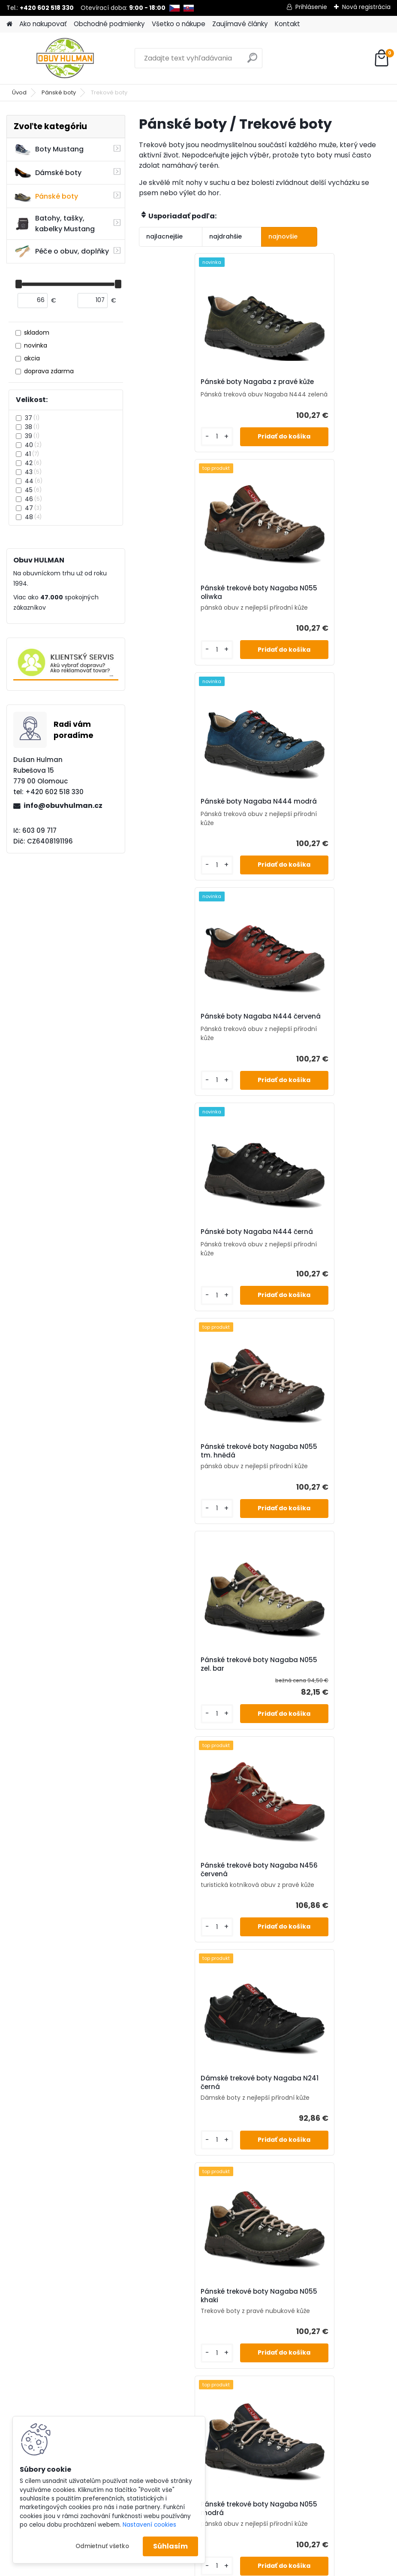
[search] (252, 61)
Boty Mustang (49, 149)
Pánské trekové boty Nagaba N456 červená (322, 1052)
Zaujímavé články (240, 23)
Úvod (19, 92)
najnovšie (258, 236)
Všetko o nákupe (178, 23)
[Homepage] (9, 24)
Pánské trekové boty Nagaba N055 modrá (197, 1496)
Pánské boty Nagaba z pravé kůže (196, 386)
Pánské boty (59, 92)
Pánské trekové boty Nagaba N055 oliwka (322, 386)
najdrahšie (213, 236)
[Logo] (65, 58)
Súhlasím (170, 2546)
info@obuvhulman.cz (63, 805)
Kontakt (287, 23)
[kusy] (161, 452)
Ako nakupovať (43, 23)
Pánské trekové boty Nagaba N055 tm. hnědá (322, 830)
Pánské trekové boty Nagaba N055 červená (197, 1718)
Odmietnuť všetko (102, 2546)
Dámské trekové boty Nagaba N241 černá (198, 1274)
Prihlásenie (311, 7)
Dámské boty (47, 173)
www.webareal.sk (233, 2523)
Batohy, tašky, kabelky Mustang (54, 223)
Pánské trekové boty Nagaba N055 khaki (322, 1274)
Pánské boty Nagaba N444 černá (194, 830)
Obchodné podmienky (109, 23)
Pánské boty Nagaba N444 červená (319, 608)
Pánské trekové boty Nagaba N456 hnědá (260, 1941)
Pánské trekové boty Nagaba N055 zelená (322, 1502)
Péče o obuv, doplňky (61, 251)
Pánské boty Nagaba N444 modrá (194, 608)
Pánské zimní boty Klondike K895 (319, 1721)
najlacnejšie (164, 236)
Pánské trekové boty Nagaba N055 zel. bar (197, 1058)
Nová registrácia (366, 7)
